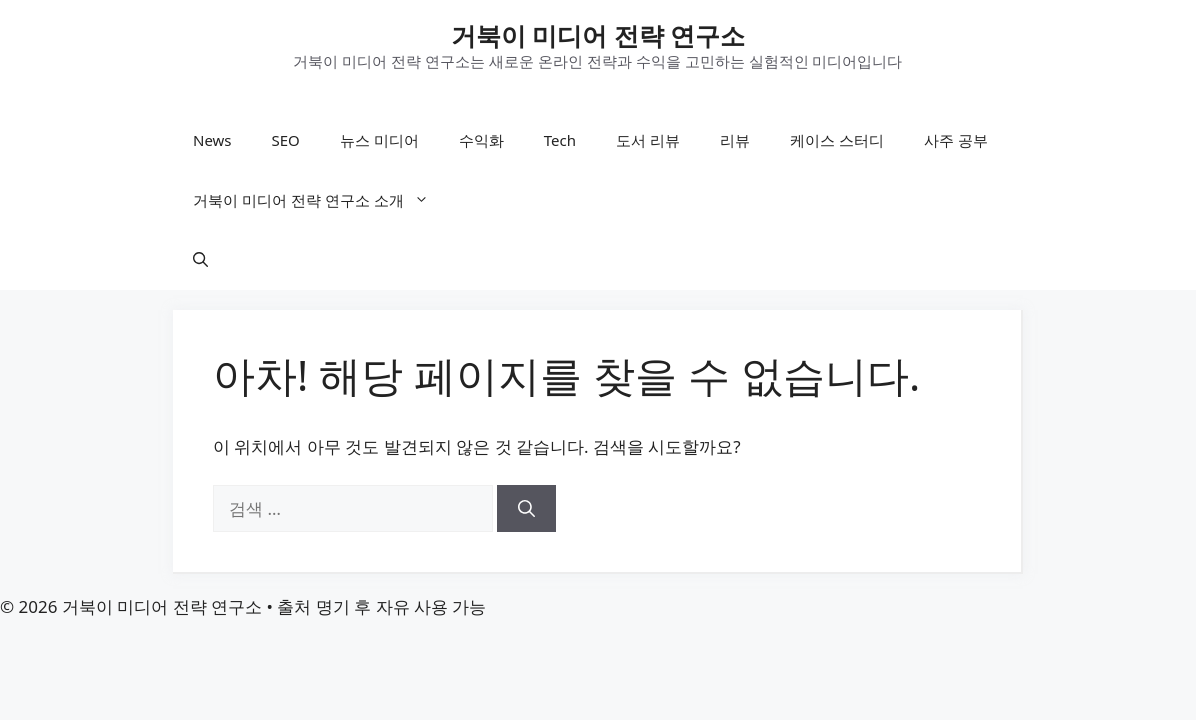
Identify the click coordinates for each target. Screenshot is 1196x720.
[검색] (526, 509)
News (212, 140)
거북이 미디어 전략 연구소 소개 (321, 200)
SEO (286, 140)
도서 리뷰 (648, 140)
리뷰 (735, 140)
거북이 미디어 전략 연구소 (598, 35)
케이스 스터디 (837, 140)
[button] (200, 260)
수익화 (481, 140)
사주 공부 (956, 140)
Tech (560, 140)
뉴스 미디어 (379, 140)
